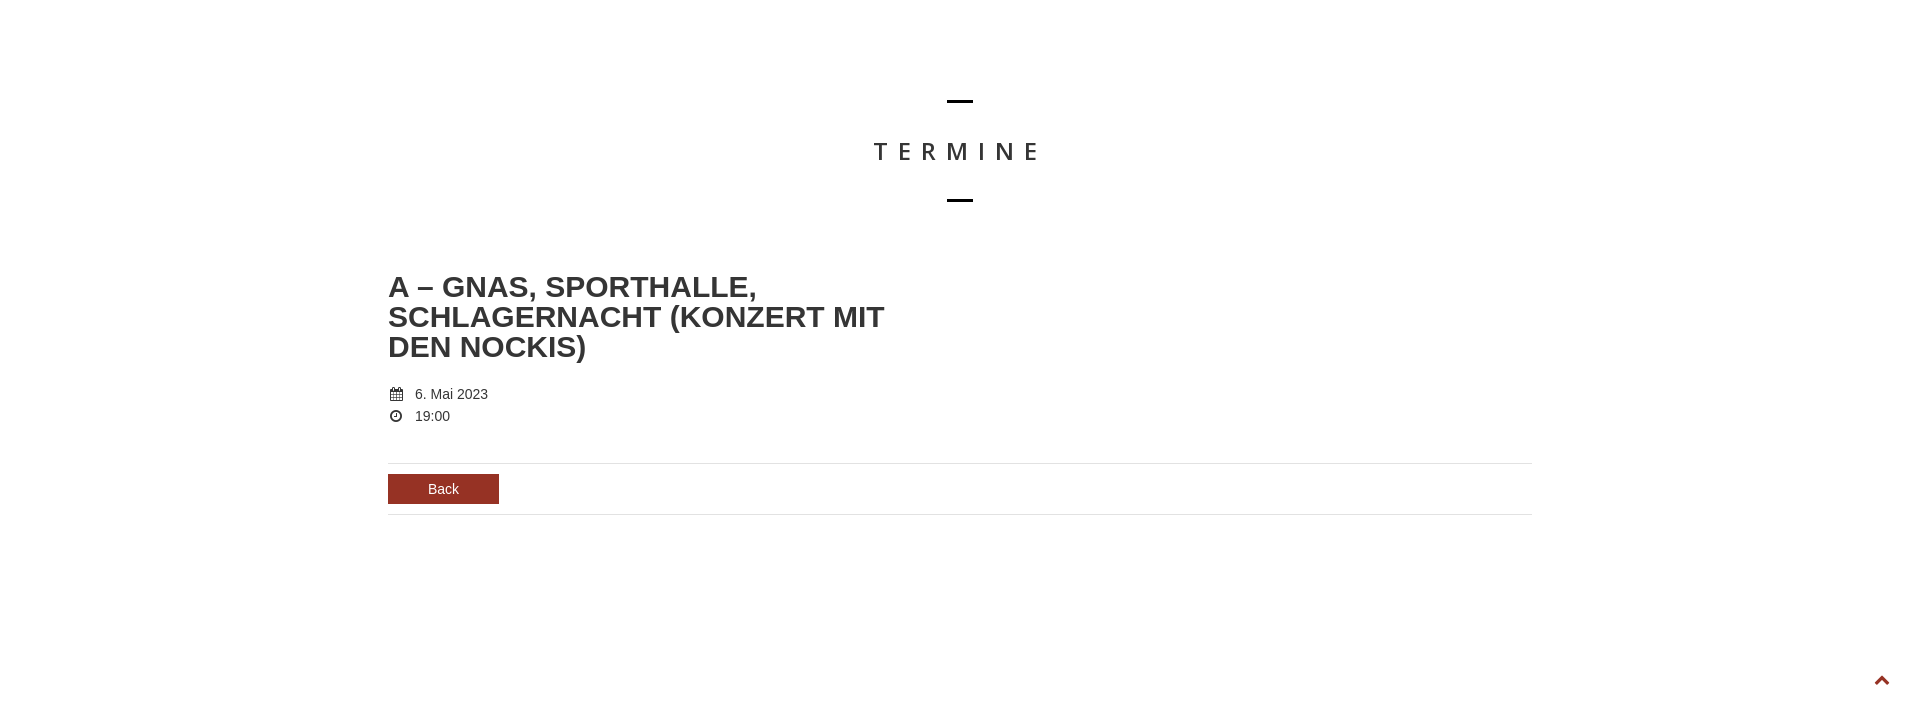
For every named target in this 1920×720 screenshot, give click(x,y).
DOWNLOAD (1465, 66)
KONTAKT (1567, 66)
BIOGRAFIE (1358, 66)
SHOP (1653, 66)
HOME (1174, 66)
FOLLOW (1813, 66)
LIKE (1729, 66)
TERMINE (1261, 66)
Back (443, 489)
